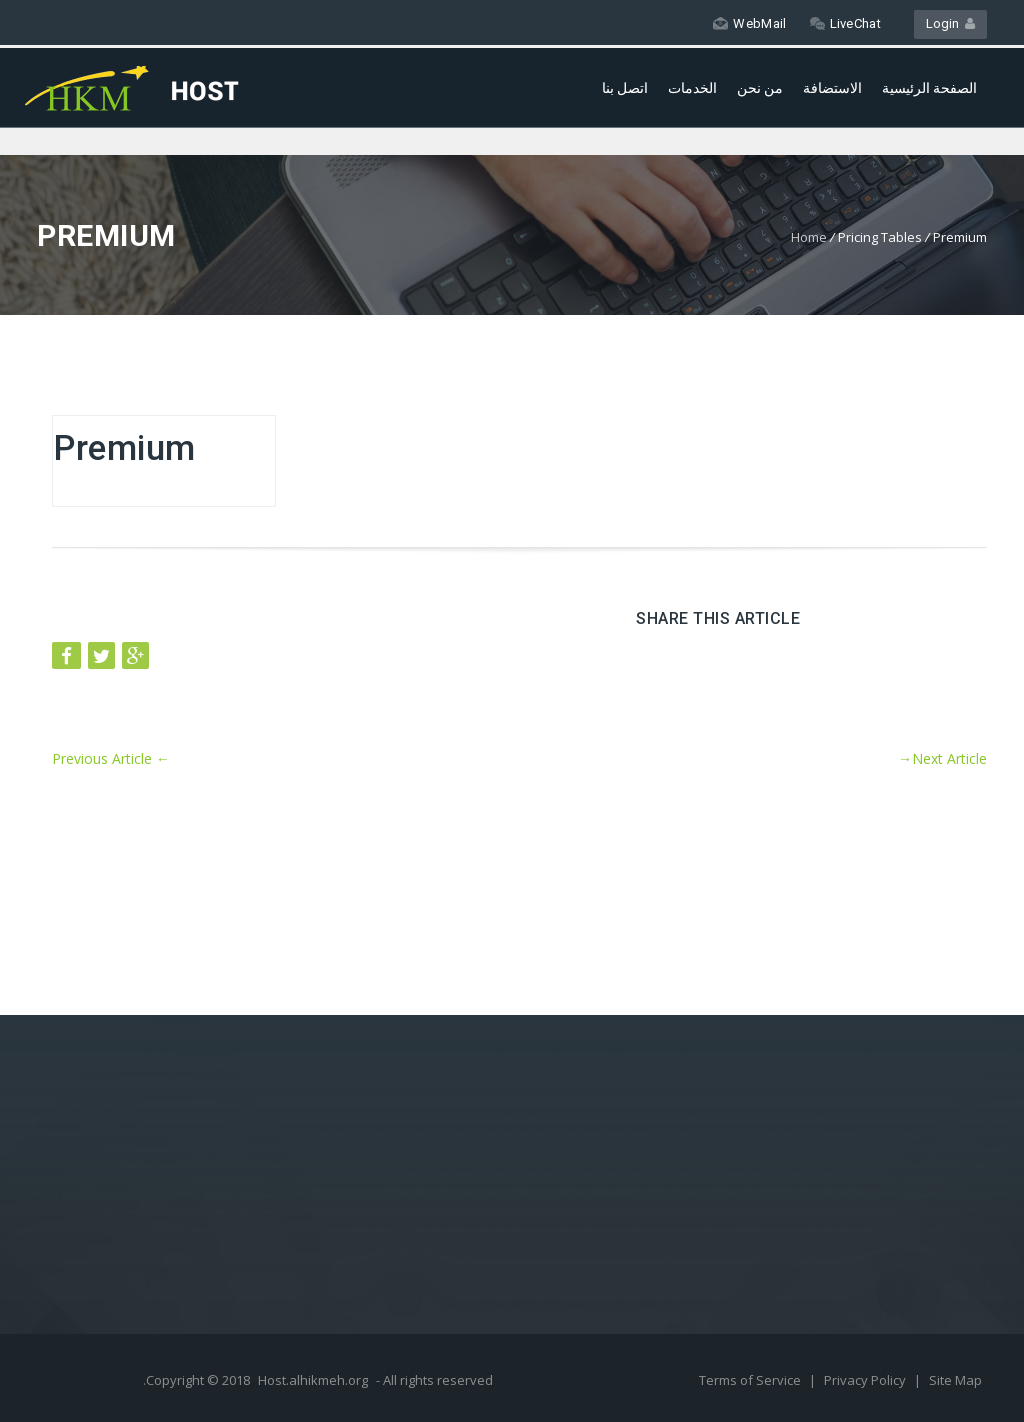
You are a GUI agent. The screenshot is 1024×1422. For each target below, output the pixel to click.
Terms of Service (751, 1380)
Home (809, 237)
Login (950, 23)
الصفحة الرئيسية (929, 88)
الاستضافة (832, 88)
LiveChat (845, 23)
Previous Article (111, 758)
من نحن (760, 88)
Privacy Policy (866, 1380)
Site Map (955, 1380)
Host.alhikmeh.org (313, 1380)
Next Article (942, 758)
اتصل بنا (625, 88)
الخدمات (692, 88)
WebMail (749, 23)
